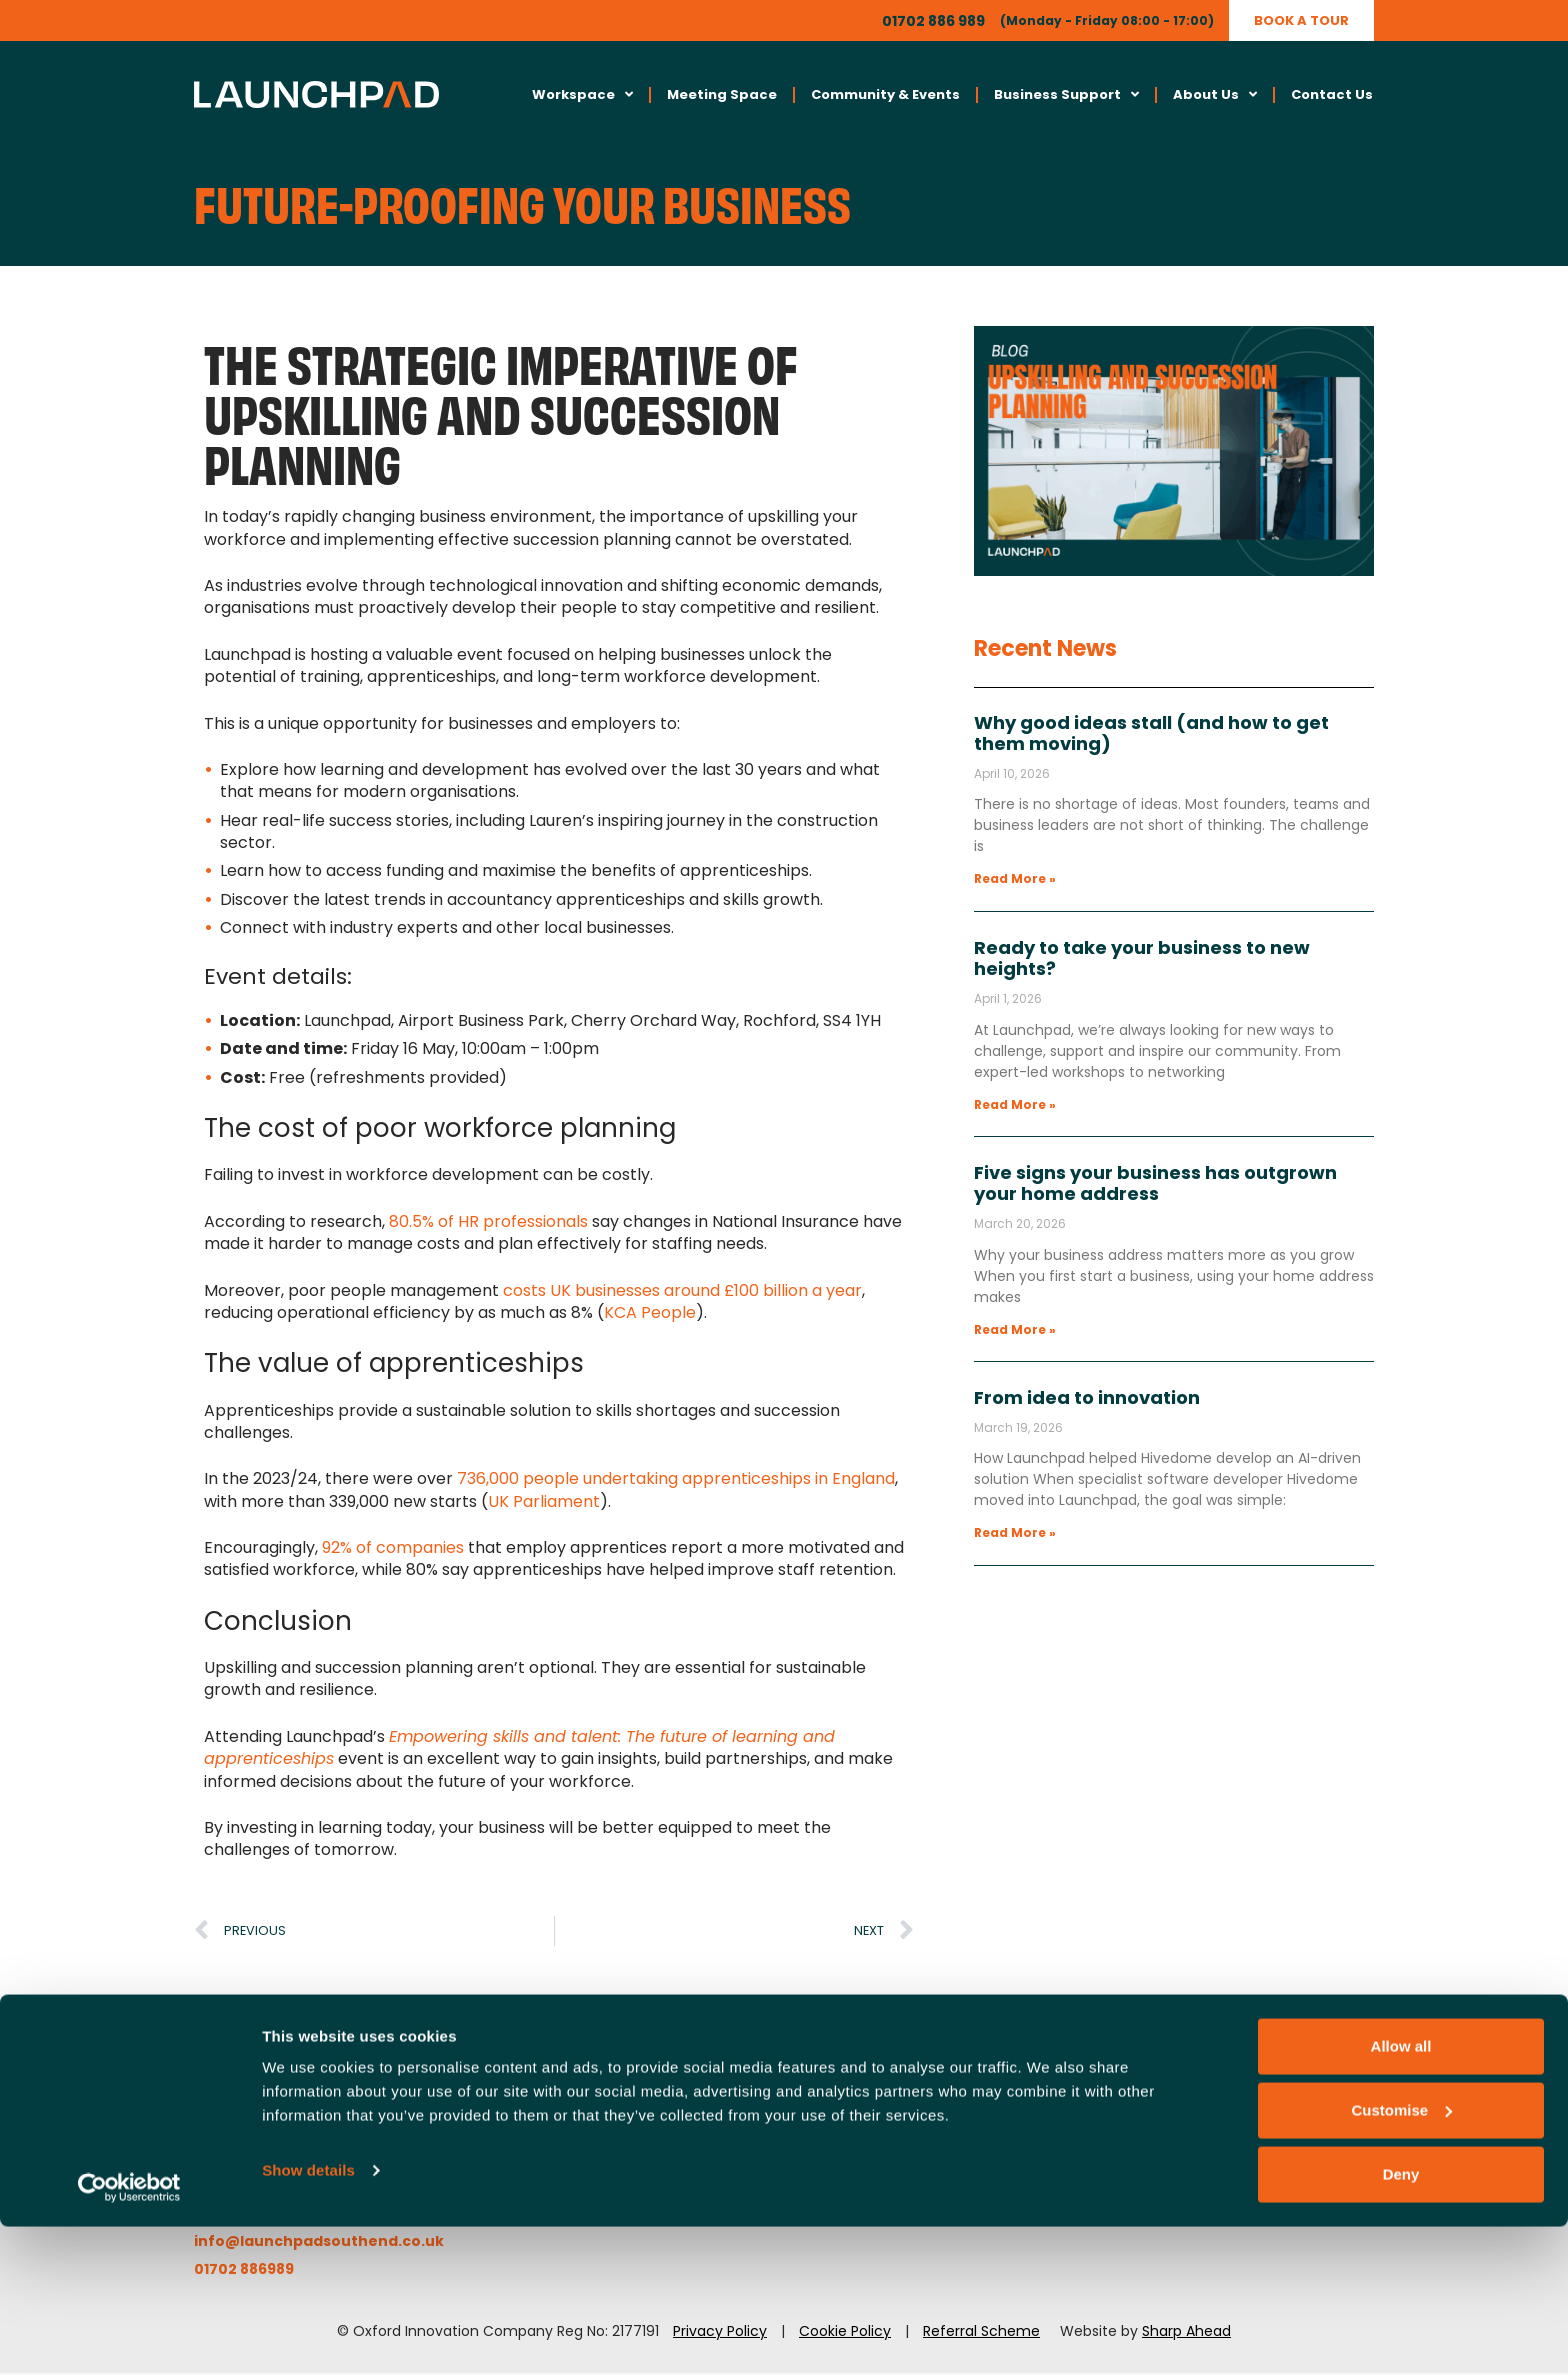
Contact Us (1332, 95)
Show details (308, 2318)
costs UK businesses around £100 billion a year (682, 1292)
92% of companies (393, 1550)
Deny (1401, 2322)
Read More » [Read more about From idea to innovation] (1015, 1535)
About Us (1215, 96)
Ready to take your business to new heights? (1142, 961)
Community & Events (885, 95)
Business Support (1066, 96)
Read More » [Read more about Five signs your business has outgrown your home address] (1015, 1332)
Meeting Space (722, 95)
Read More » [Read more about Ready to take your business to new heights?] (1015, 1106)
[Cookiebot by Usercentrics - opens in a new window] (129, 2336)
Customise (1401, 2258)
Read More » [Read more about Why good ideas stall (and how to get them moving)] (1015, 881)
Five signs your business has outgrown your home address (1155, 1186)
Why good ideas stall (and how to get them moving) (1151, 735)
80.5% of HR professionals (488, 1224)
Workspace (582, 96)
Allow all (1401, 2194)
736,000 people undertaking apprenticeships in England (676, 1481)
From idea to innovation (1087, 1400)
